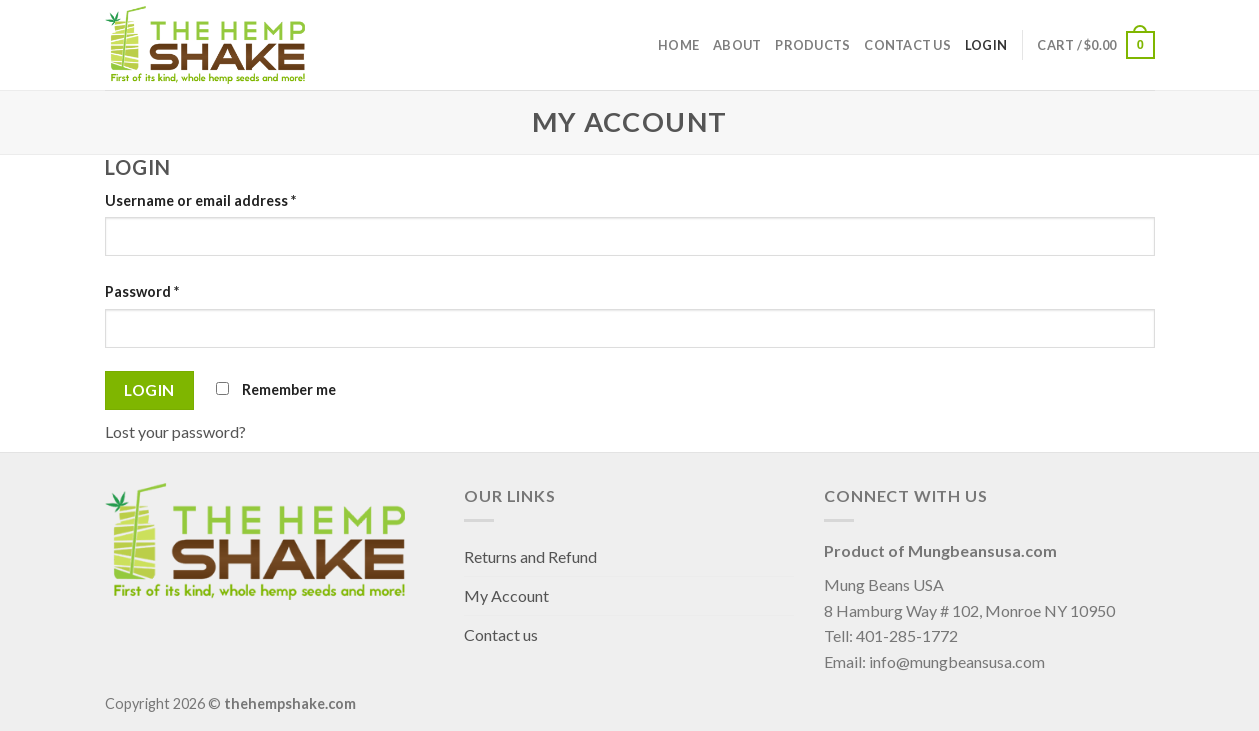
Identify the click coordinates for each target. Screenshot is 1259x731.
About (737, 45)
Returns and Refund (530, 556)
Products (812, 45)
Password (142, 291)
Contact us (907, 45)
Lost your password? (175, 431)
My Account (506, 595)
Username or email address (200, 200)
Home (678, 45)
